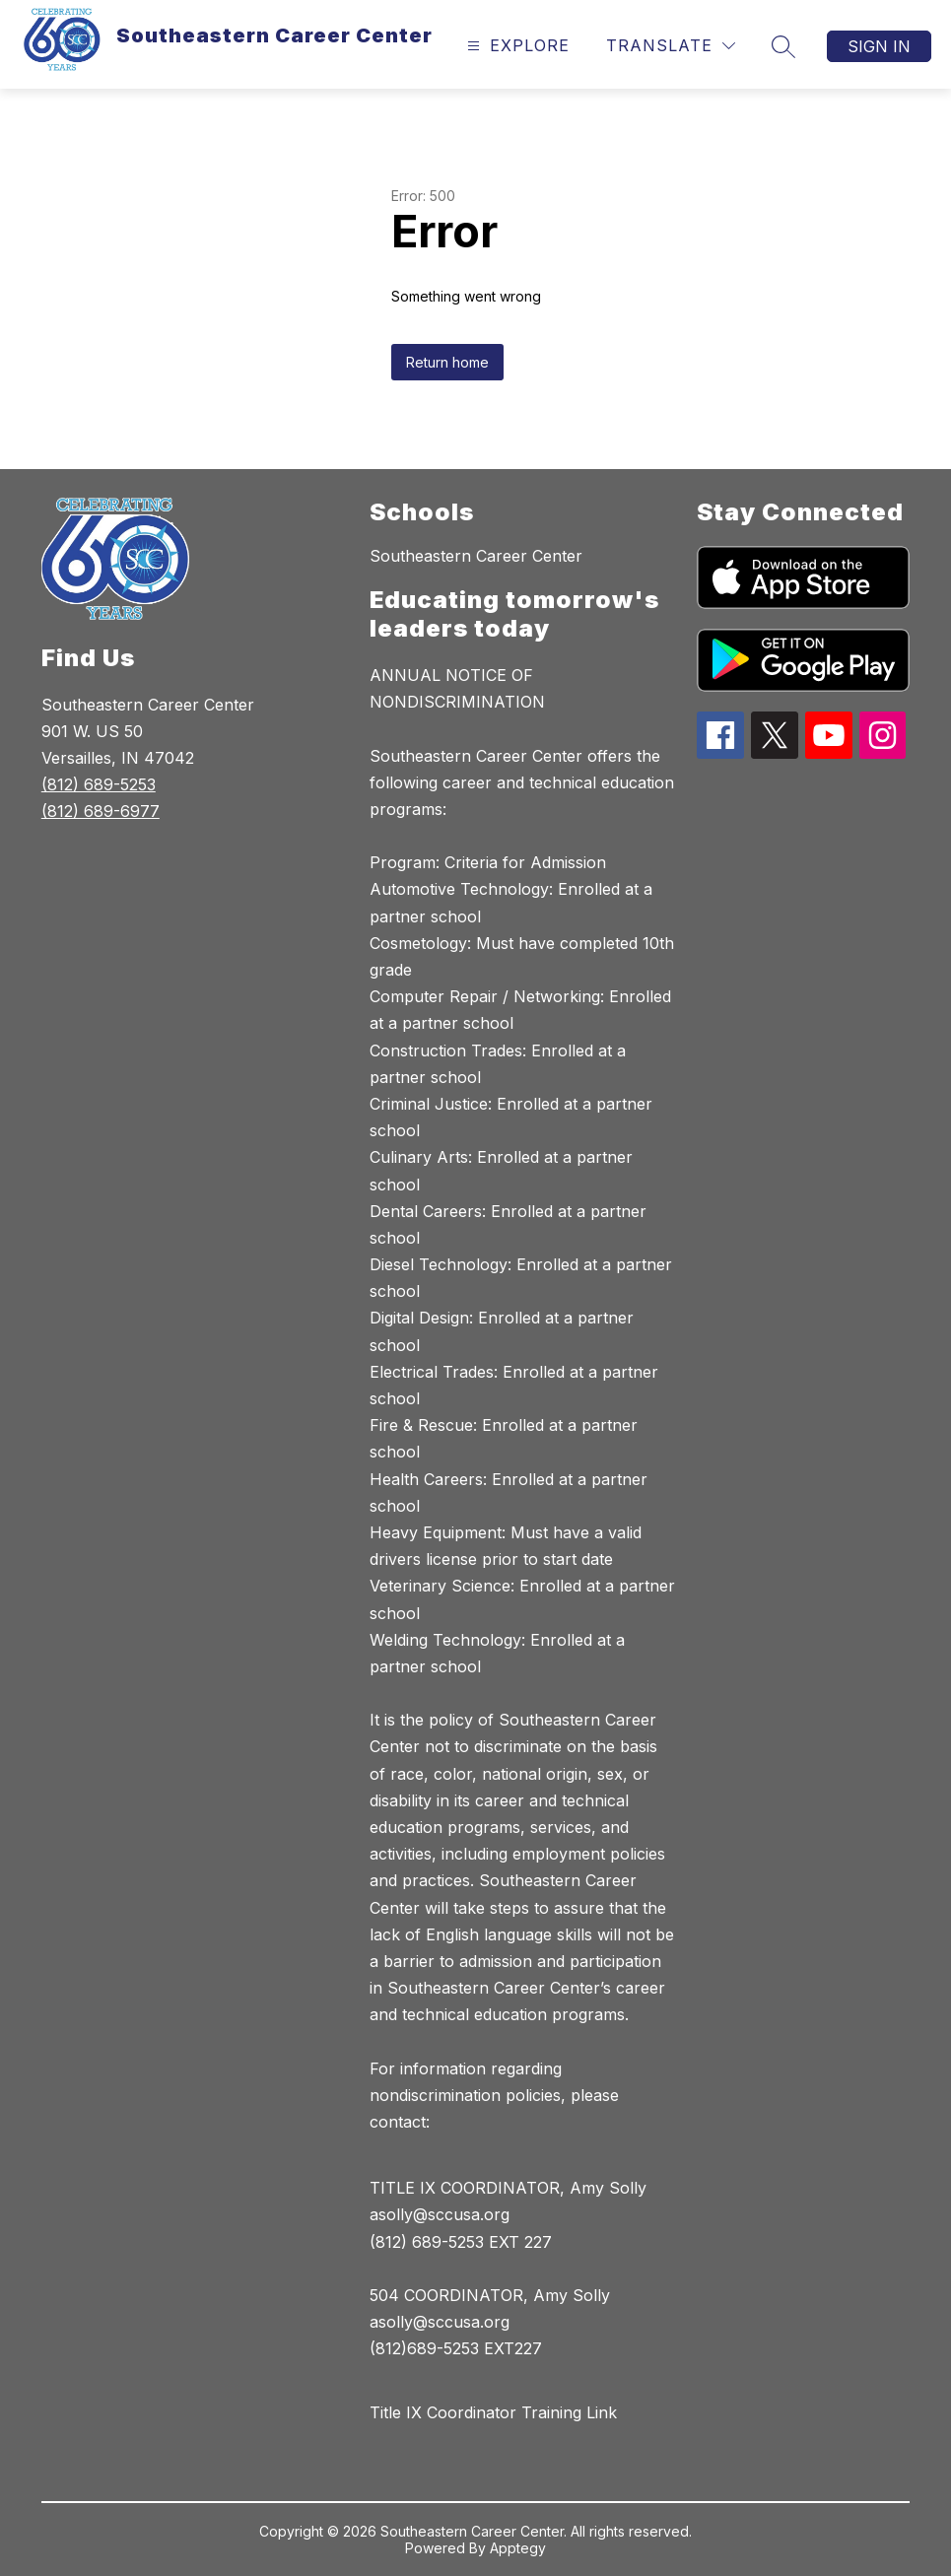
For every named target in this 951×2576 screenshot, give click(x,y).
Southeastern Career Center (476, 556)
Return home (447, 362)
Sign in (879, 46)
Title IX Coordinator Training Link (493, 2412)
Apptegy (518, 2548)
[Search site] (783, 46)
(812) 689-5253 (98, 784)
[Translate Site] (670, 46)
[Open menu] (516, 46)
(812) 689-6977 (100, 811)
